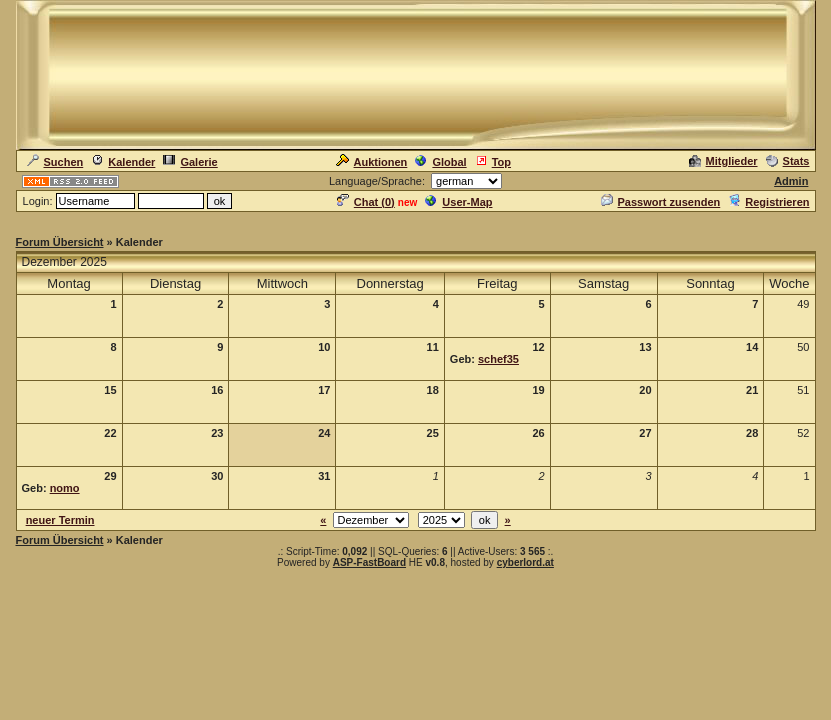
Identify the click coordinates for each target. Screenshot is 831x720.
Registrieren (768, 202)
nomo (65, 488)
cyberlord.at (525, 562)
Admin (791, 181)
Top (493, 162)
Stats (788, 161)
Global (440, 162)
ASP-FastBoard (369, 562)
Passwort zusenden (661, 202)
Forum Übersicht (60, 242)
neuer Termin (60, 520)
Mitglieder (723, 161)
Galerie (190, 162)
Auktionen (372, 162)
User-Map (458, 202)
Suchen (55, 162)
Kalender (123, 162)
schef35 (498, 359)
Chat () (366, 202)
